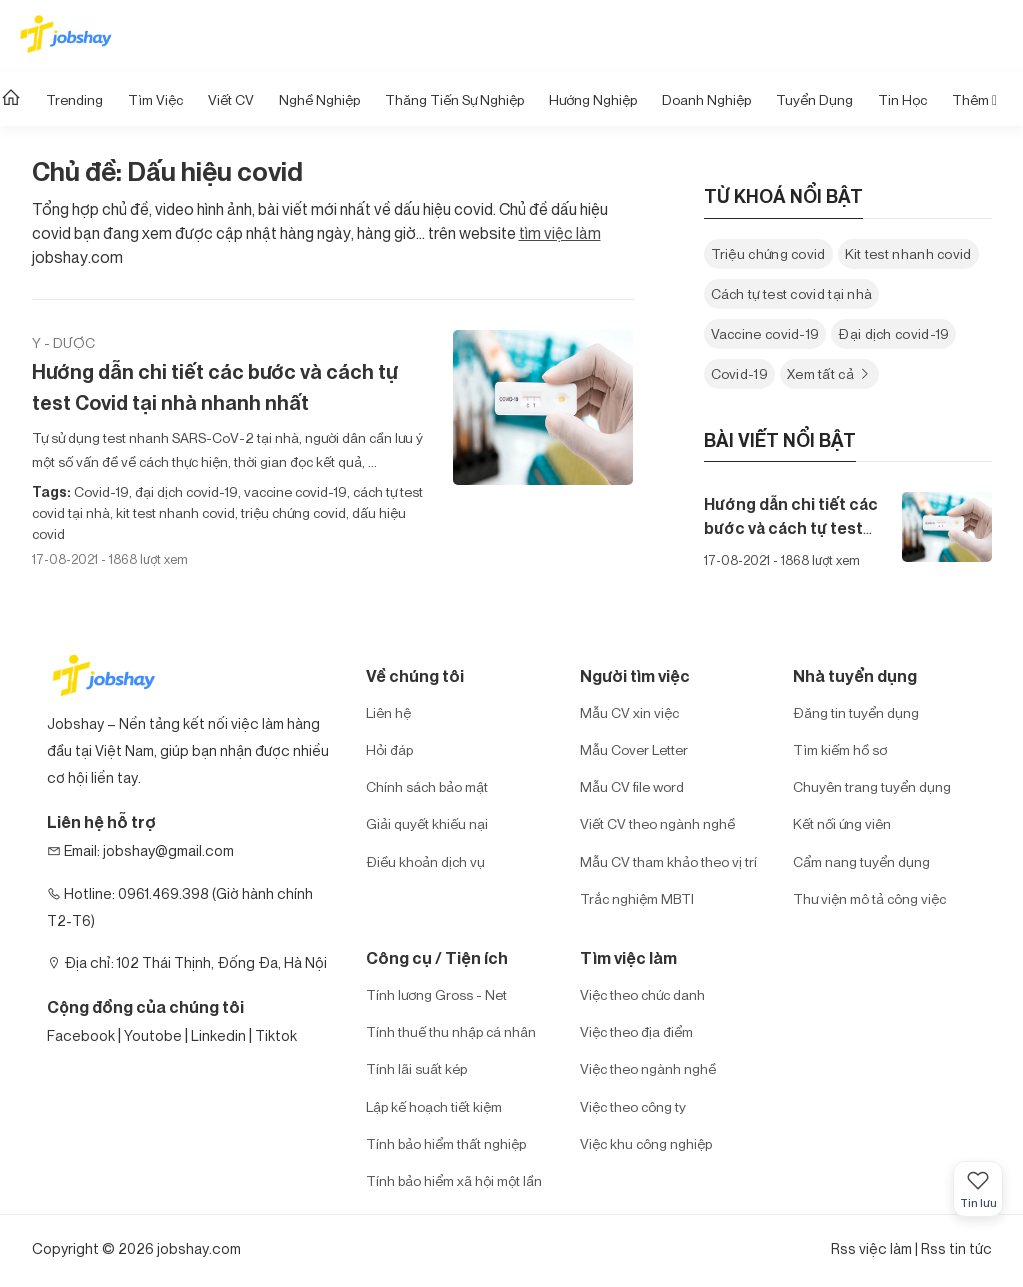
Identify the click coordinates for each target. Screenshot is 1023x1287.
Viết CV (231, 99)
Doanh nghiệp (706, 99)
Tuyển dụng (814, 99)
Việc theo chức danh (642, 994)
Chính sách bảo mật (427, 786)
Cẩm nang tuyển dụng (861, 861)
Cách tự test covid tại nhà (792, 293)
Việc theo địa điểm (636, 1031)
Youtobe (153, 1035)
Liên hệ (388, 712)
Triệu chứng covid (768, 253)
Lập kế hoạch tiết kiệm (434, 1106)
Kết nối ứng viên (842, 823)
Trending (74, 99)
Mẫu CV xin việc (629, 712)
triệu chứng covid (292, 512)
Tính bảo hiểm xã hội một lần (454, 1180)
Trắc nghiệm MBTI (637, 898)
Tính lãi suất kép (416, 1068)
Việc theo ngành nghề (648, 1068)
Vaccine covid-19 (765, 333)
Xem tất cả (829, 373)
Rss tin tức (956, 1248)
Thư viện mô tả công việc (869, 898)
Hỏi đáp (389, 749)
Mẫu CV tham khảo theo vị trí (668, 861)
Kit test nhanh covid (908, 253)
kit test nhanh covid (174, 512)
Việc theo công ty (633, 1106)
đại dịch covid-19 (185, 491)
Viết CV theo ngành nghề (657, 823)
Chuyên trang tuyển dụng (872, 786)
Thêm (974, 99)
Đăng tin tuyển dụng (856, 712)
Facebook (81, 1035)
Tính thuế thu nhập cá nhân (451, 1031)
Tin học (902, 99)
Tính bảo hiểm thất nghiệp (446, 1143)
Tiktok (276, 1035)
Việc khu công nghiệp (646, 1143)
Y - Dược (63, 342)
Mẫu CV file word (632, 786)
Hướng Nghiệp (593, 99)
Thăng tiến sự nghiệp (454, 99)
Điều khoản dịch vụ (425, 861)
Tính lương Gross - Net (436, 994)
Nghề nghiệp (319, 99)
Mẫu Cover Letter (634, 749)
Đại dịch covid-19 (893, 333)
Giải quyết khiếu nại (427, 823)
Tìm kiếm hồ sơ (840, 749)
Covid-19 (101, 491)
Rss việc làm (871, 1248)
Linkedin (218, 1035)
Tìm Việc (155, 99)
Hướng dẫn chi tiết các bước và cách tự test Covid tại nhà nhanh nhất (214, 387)
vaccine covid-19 (294, 491)
